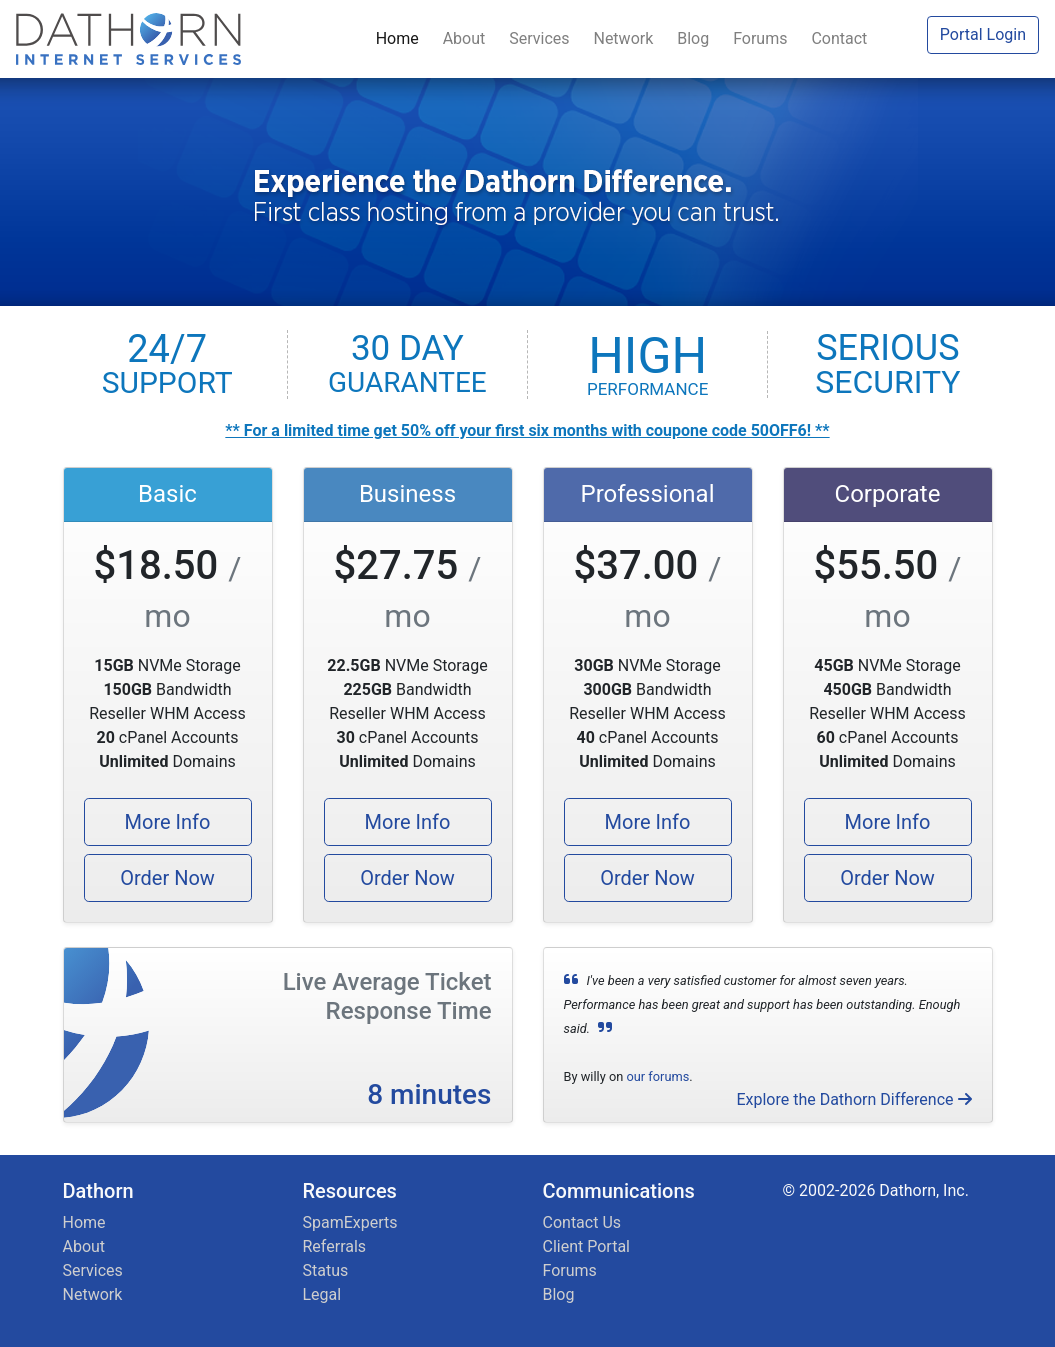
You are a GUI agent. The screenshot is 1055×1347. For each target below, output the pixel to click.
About (468, 38)
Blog (697, 38)
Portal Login (983, 34)
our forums (657, 1076)
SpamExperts (350, 1222)
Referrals (335, 1246)
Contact (839, 38)
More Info (168, 822)
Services (543, 38)
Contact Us (582, 1222)
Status (326, 1270)
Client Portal (586, 1246)
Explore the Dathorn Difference (853, 1099)
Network (627, 38)
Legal (322, 1294)
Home (401, 38)
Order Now (167, 878)
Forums (764, 38)
